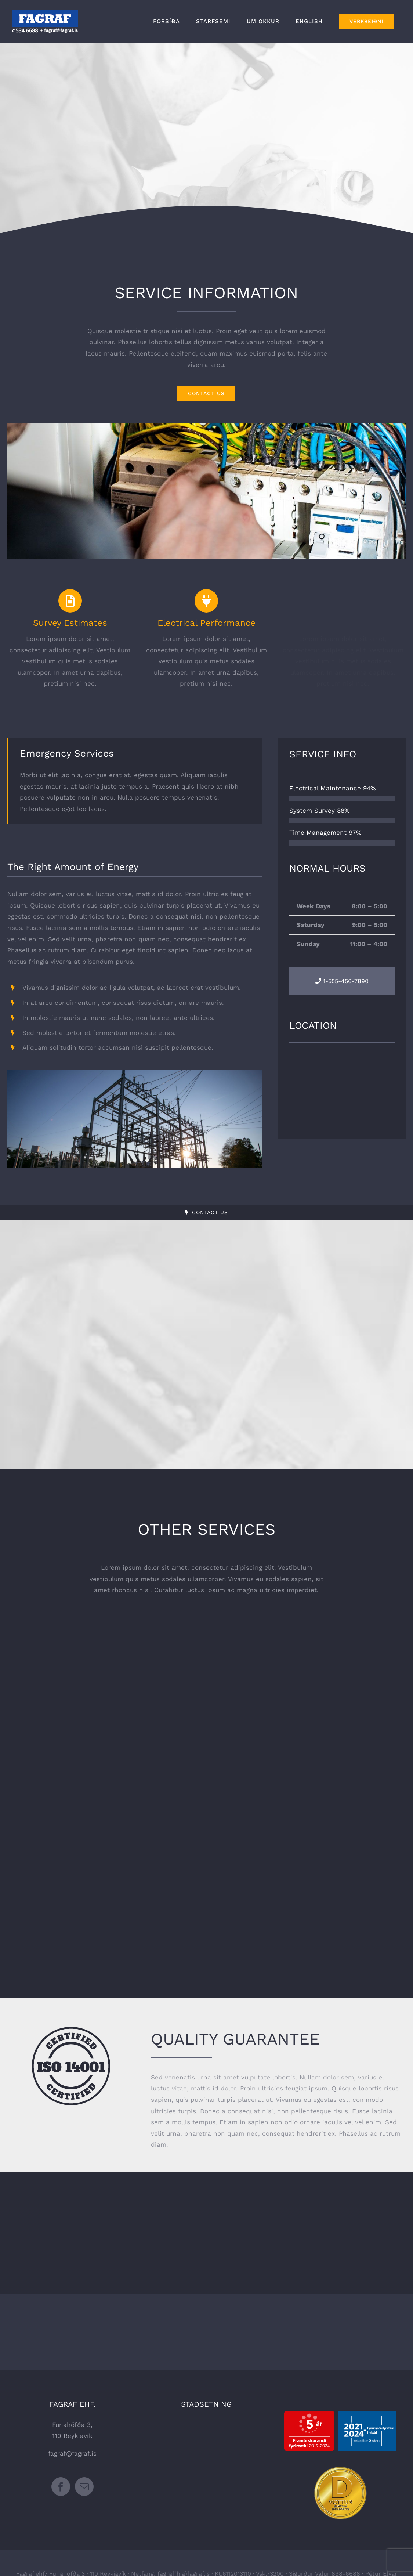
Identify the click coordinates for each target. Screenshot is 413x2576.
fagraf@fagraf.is (72, 2453)
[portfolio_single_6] (206, 426)
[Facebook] (60, 2486)
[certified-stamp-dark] (71, 2030)
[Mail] (84, 2486)
